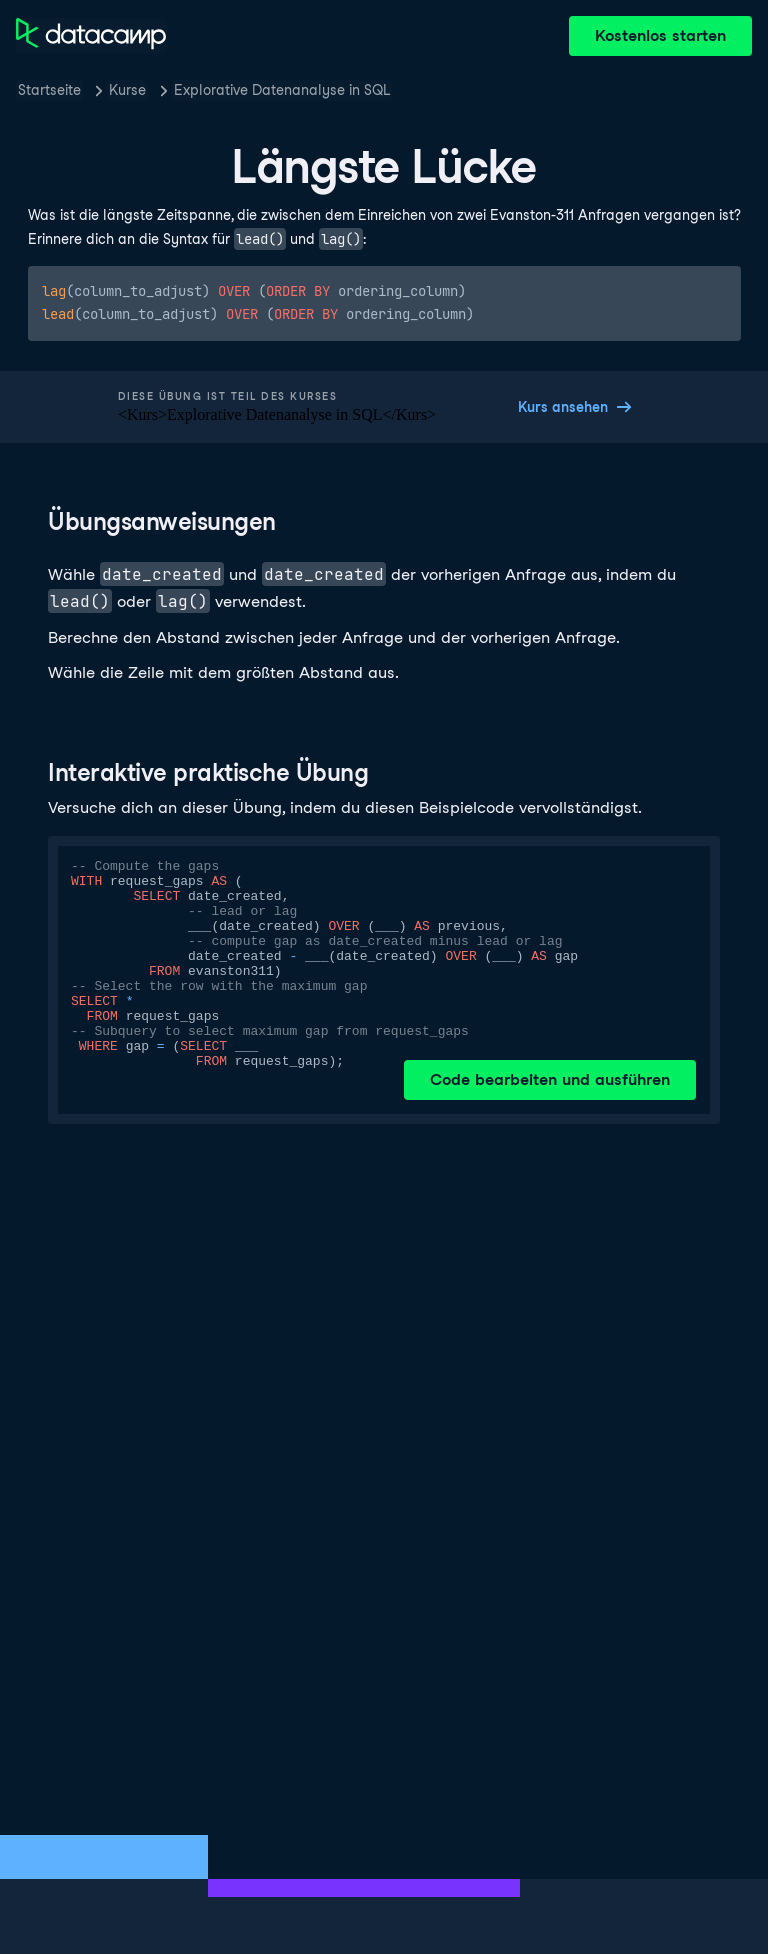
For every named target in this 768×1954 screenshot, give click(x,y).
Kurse (127, 90)
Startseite (49, 90)
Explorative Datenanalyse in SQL (282, 90)
